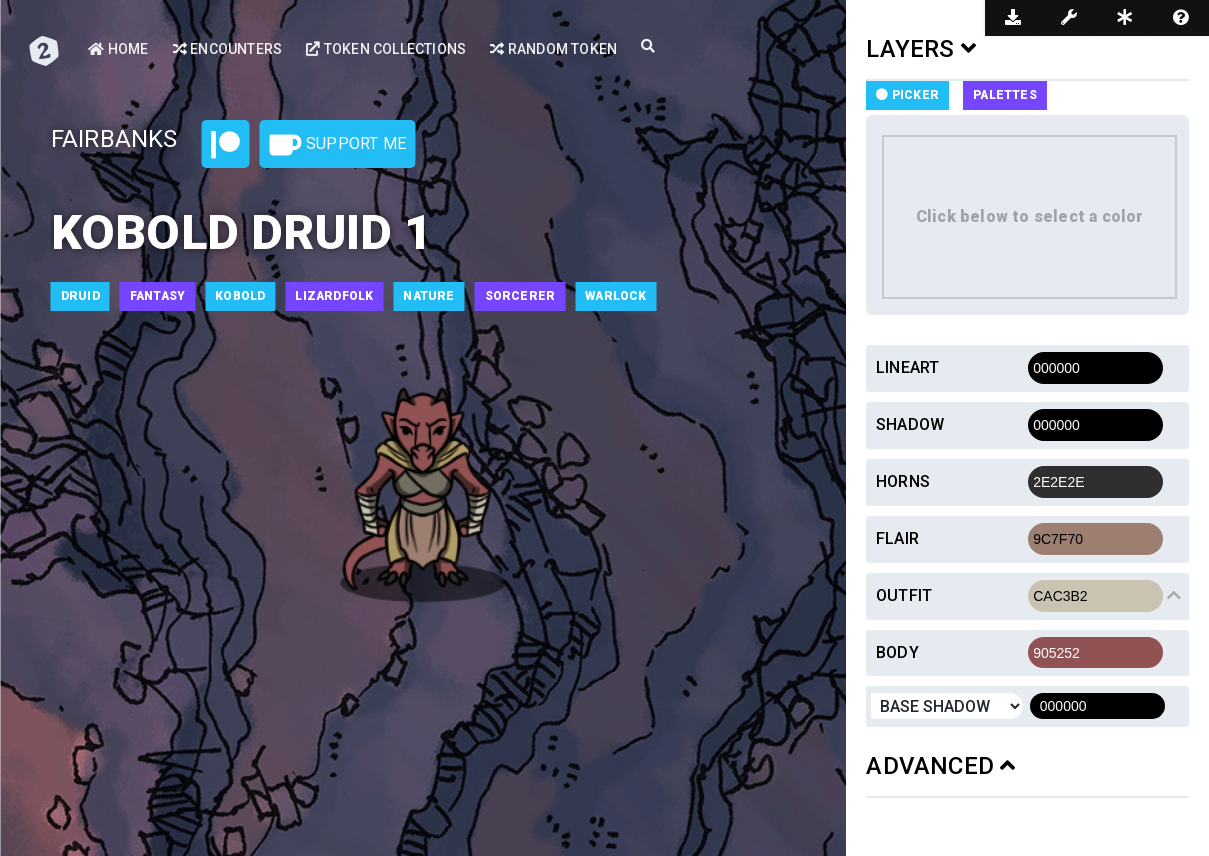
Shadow (910, 424)
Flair (897, 538)
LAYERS (921, 49)
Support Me (338, 145)
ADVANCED (940, 766)
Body (897, 652)
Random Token (553, 49)
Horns (903, 481)
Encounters (227, 49)
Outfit (904, 595)
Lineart (907, 367)
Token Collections (386, 49)
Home (118, 49)
